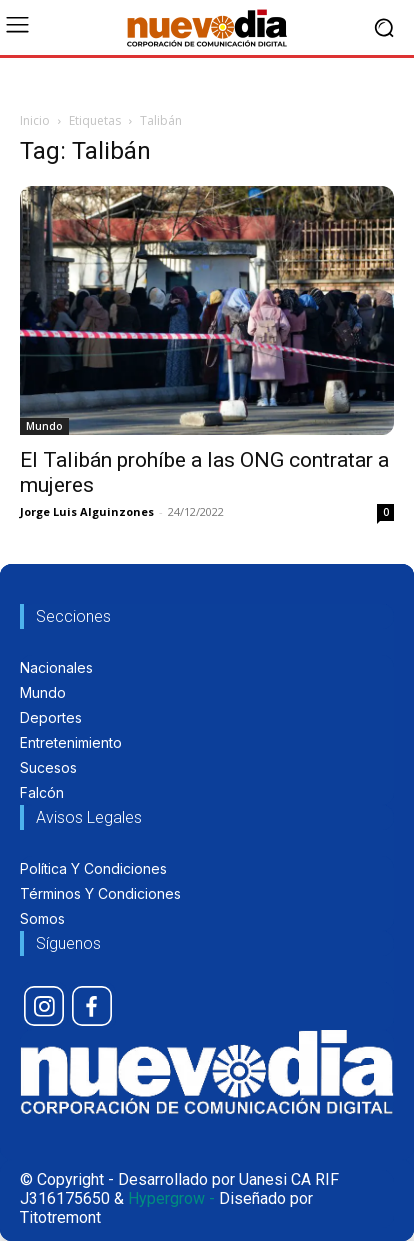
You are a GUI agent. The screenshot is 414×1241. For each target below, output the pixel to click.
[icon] (44, 1006)
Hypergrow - (171, 1198)
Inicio (35, 120)
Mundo (44, 426)
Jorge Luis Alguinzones (87, 511)
